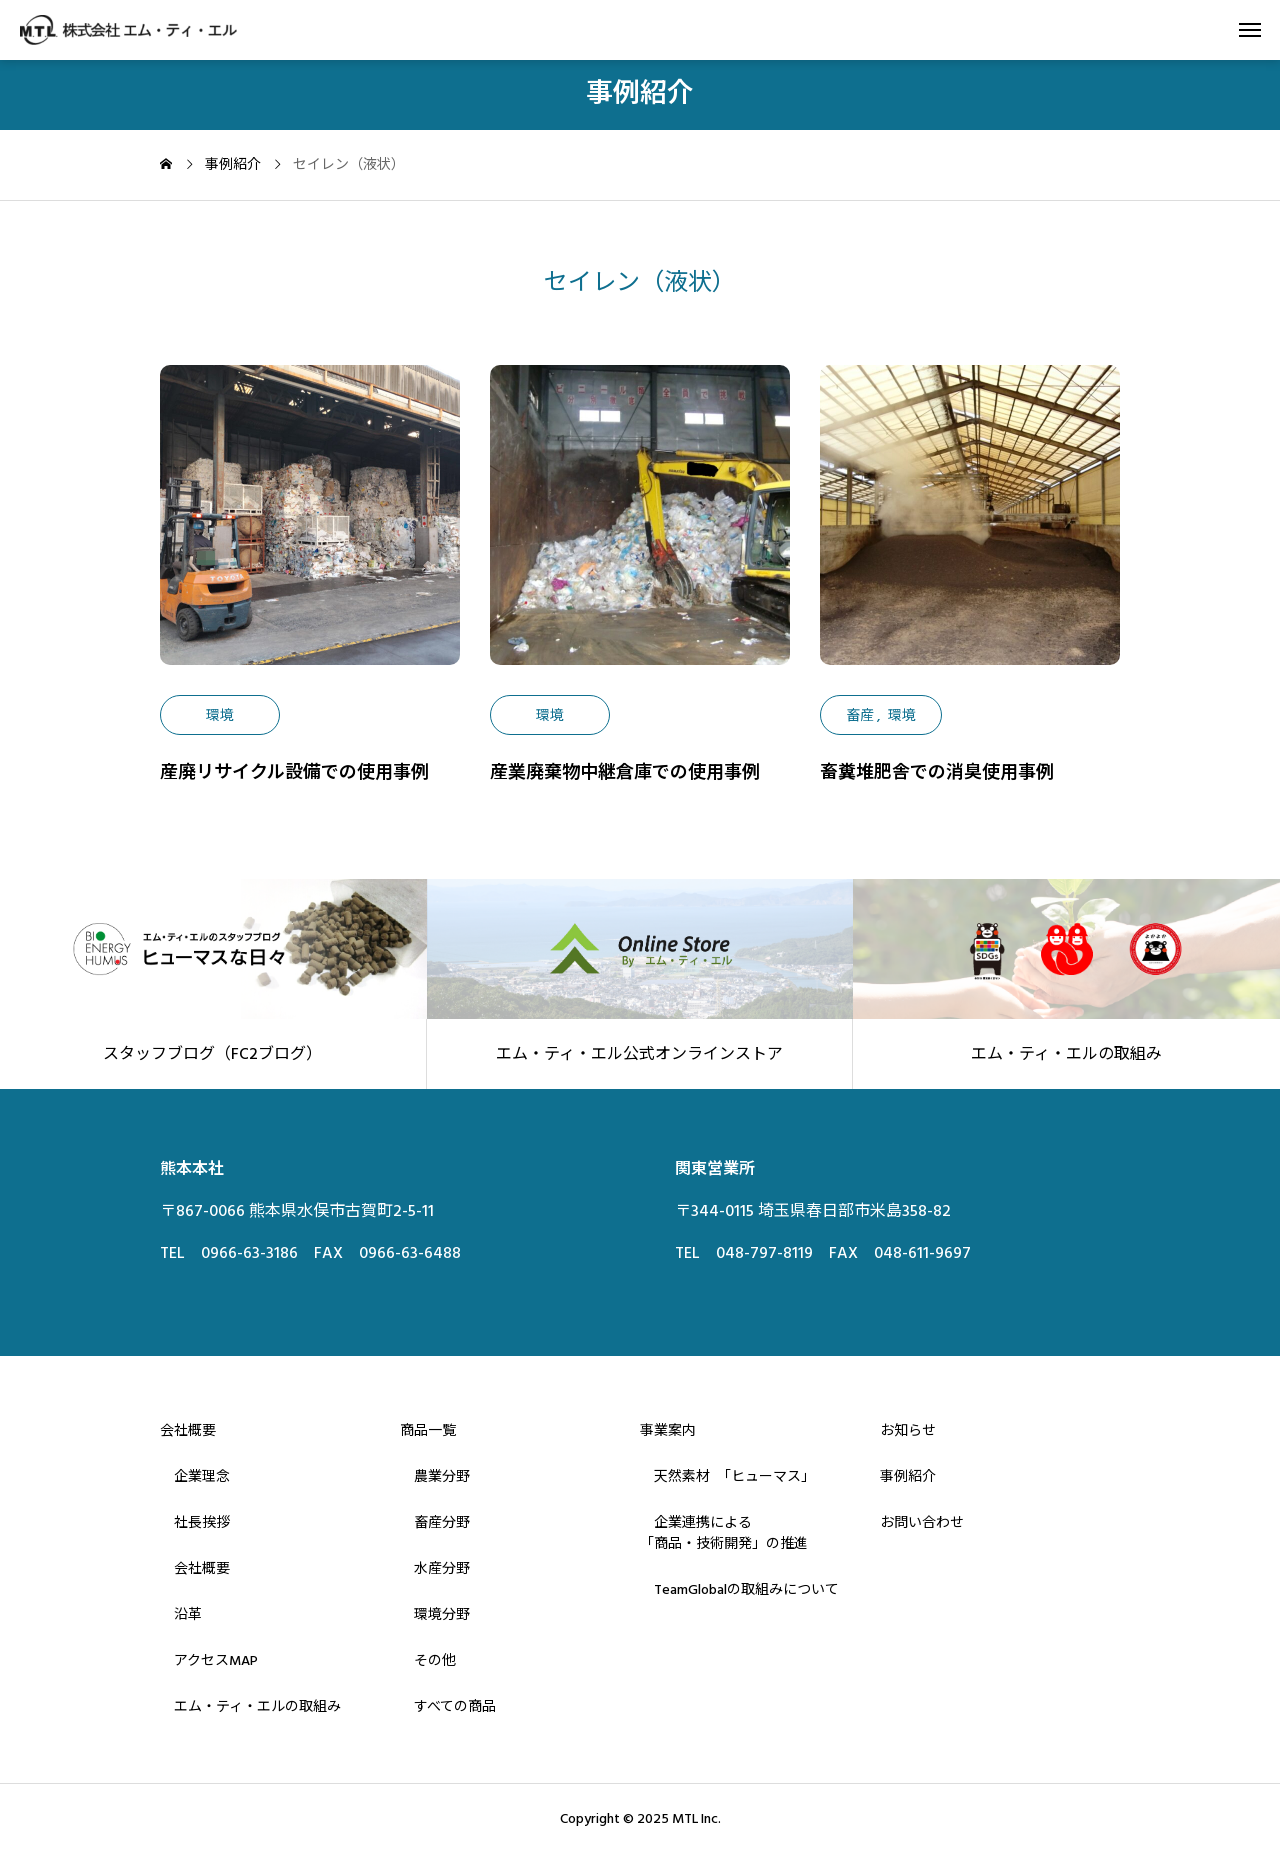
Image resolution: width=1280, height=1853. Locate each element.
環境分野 (435, 1615)
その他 (428, 1661)
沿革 (181, 1615)
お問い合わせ (922, 1523)
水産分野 (435, 1569)
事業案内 (668, 1431)
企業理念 (195, 1477)
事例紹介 (908, 1477)
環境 (220, 716)
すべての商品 (448, 1707)
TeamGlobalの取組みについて (739, 1590)
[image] (310, 530)
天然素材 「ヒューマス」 (727, 1477)
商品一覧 (428, 1431)
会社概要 (188, 1431)
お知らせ (908, 1431)
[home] (166, 166)
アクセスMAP (209, 1661)
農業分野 (435, 1477)
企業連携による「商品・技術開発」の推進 (724, 1533)
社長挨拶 (195, 1523)
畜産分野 (435, 1523)
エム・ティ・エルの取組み (250, 1707)
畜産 (860, 716)
